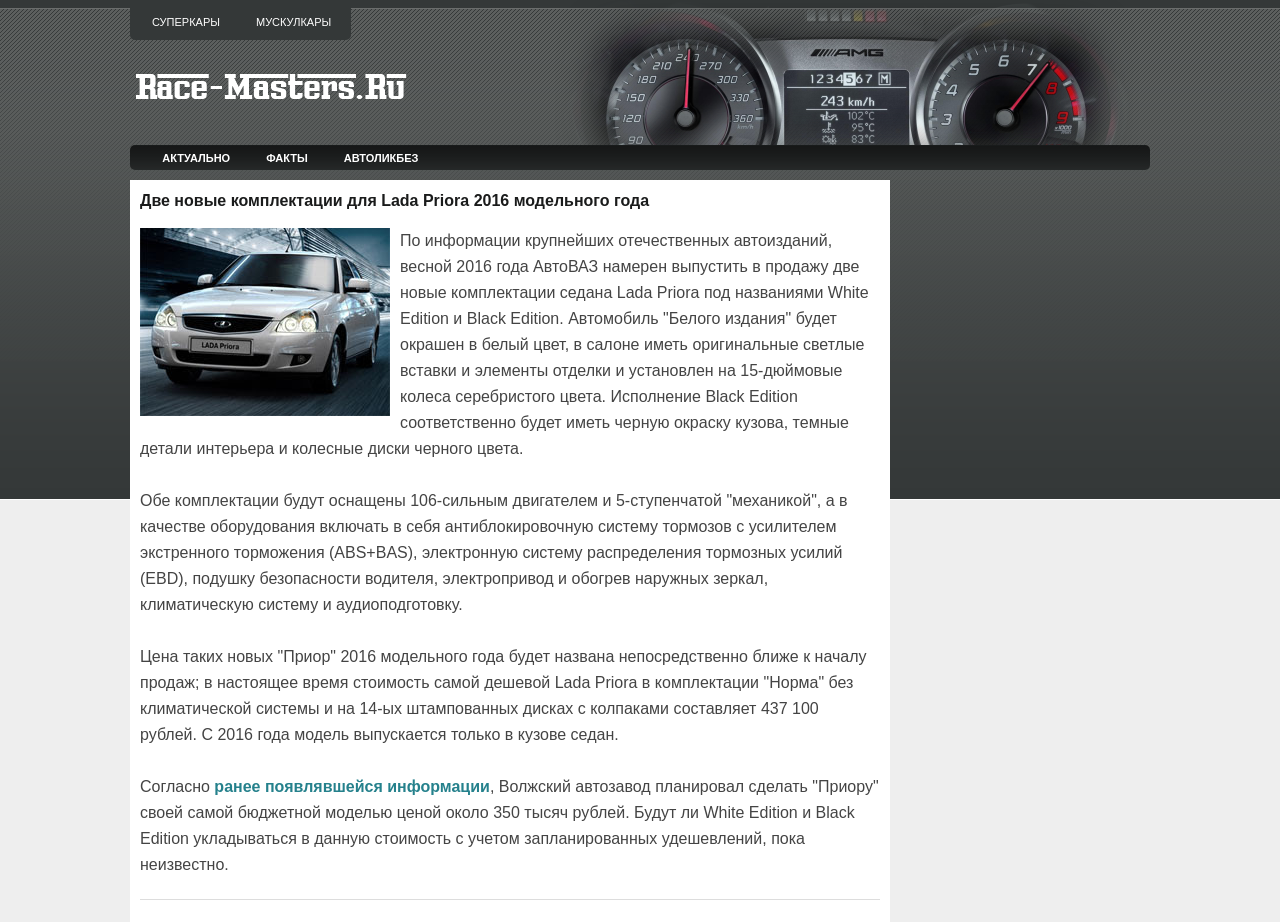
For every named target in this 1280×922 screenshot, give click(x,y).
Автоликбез (381, 158)
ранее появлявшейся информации (352, 786)
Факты (287, 158)
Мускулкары (293, 22)
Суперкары (186, 22)
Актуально (196, 158)
